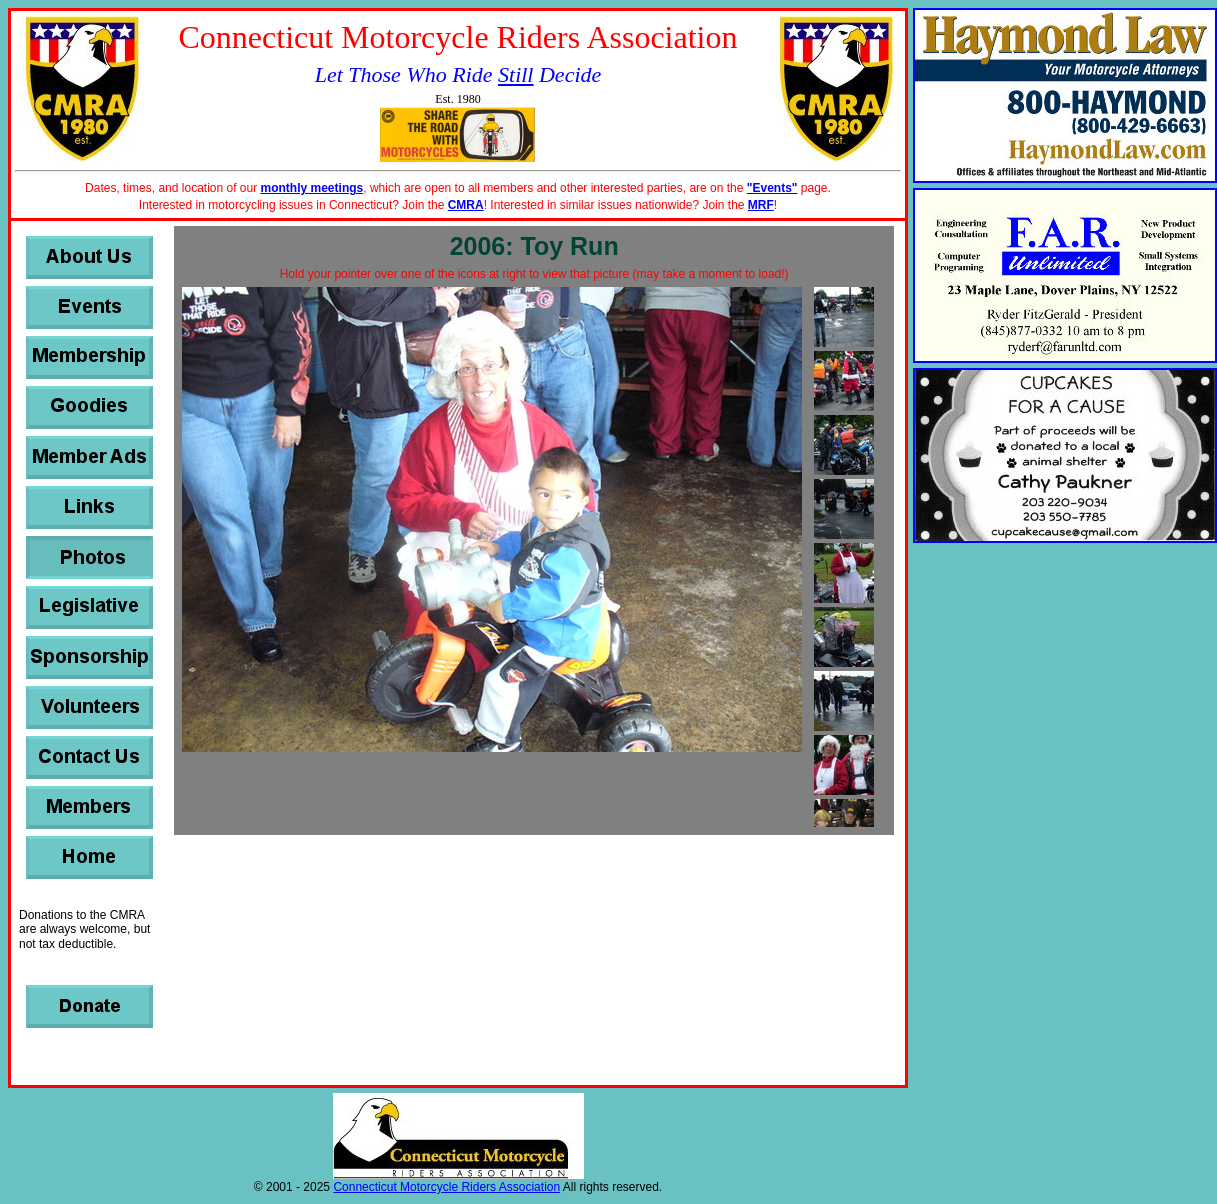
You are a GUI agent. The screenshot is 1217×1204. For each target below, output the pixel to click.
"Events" (772, 188)
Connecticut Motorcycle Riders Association (446, 1187)
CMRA (466, 205)
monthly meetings (312, 188)
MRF (761, 205)
